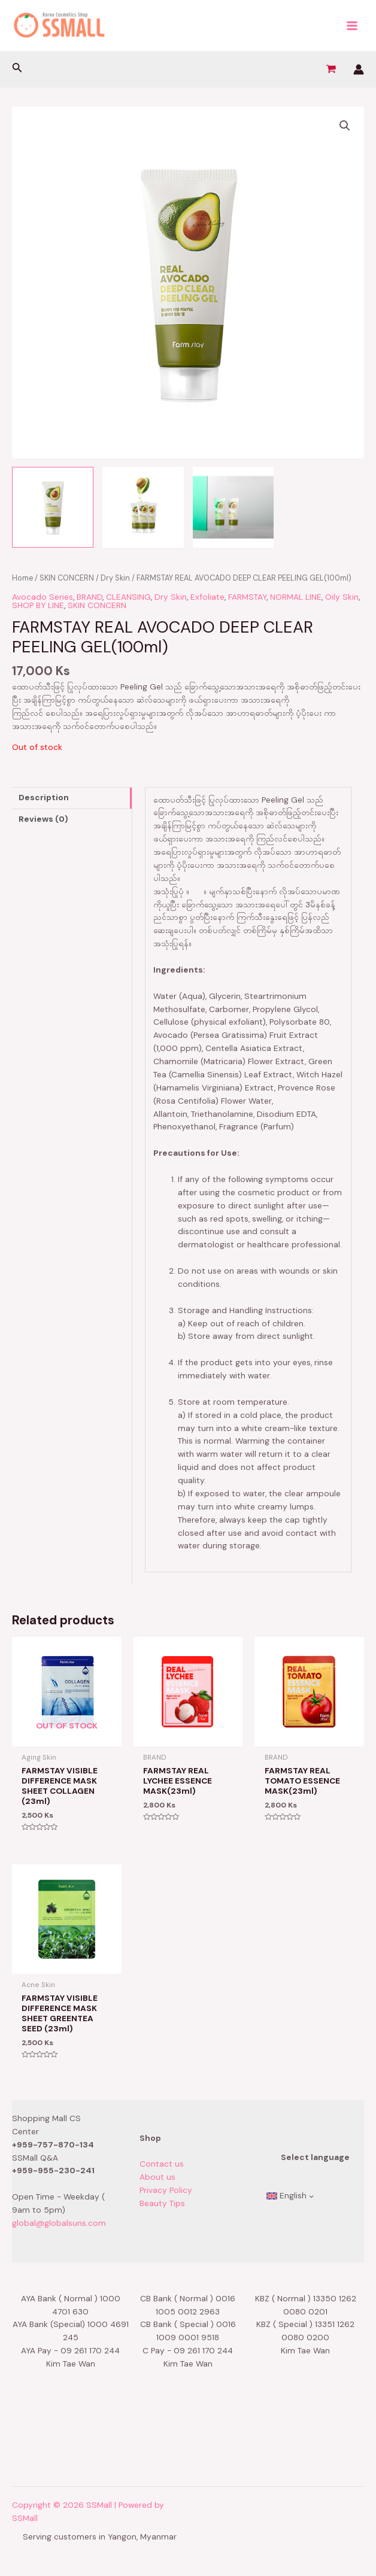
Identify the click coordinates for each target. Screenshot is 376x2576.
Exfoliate (207, 596)
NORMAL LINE (296, 596)
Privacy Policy (166, 2190)
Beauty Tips (162, 2203)
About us (157, 2176)
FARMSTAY (247, 596)
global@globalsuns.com (59, 2222)
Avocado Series (42, 596)
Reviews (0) (43, 818)
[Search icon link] (17, 69)
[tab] (72, 798)
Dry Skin (115, 578)
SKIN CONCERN (67, 578)
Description (44, 797)
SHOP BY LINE (38, 605)
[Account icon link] (358, 69)
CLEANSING (128, 596)
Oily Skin (342, 596)
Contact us (162, 2163)
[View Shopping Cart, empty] (330, 69)
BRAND (89, 596)
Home (22, 578)
